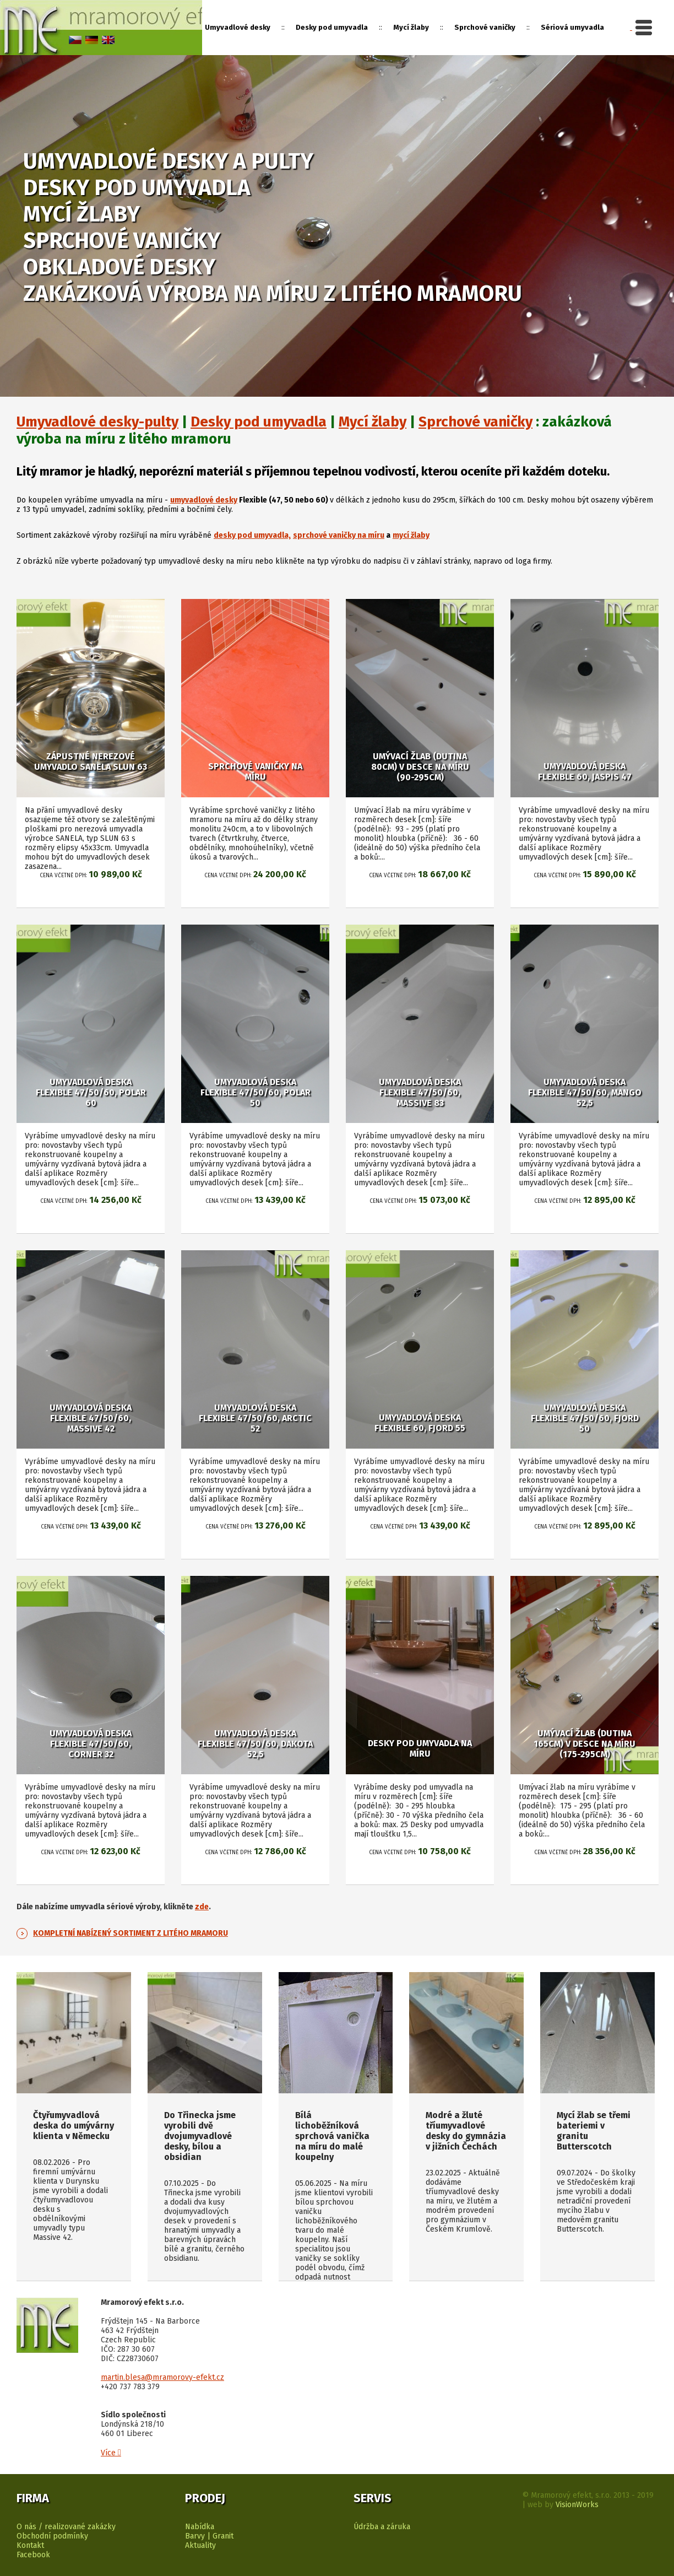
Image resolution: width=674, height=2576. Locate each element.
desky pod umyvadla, (252, 535)
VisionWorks (577, 2504)
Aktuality (200, 2545)
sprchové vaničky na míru (338, 535)
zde (202, 1906)
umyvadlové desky (203, 500)
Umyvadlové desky (237, 27)
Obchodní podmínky (52, 2536)
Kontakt (30, 2545)
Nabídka (199, 2526)
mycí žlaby (411, 535)
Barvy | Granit (209, 2536)
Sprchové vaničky (475, 421)
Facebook (33, 2554)
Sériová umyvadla (572, 27)
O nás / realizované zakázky (66, 2526)
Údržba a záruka (382, 2526)
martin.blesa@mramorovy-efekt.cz (162, 2377)
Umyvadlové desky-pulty (97, 421)
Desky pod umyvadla (259, 421)
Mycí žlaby (372, 421)
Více (111, 2453)
